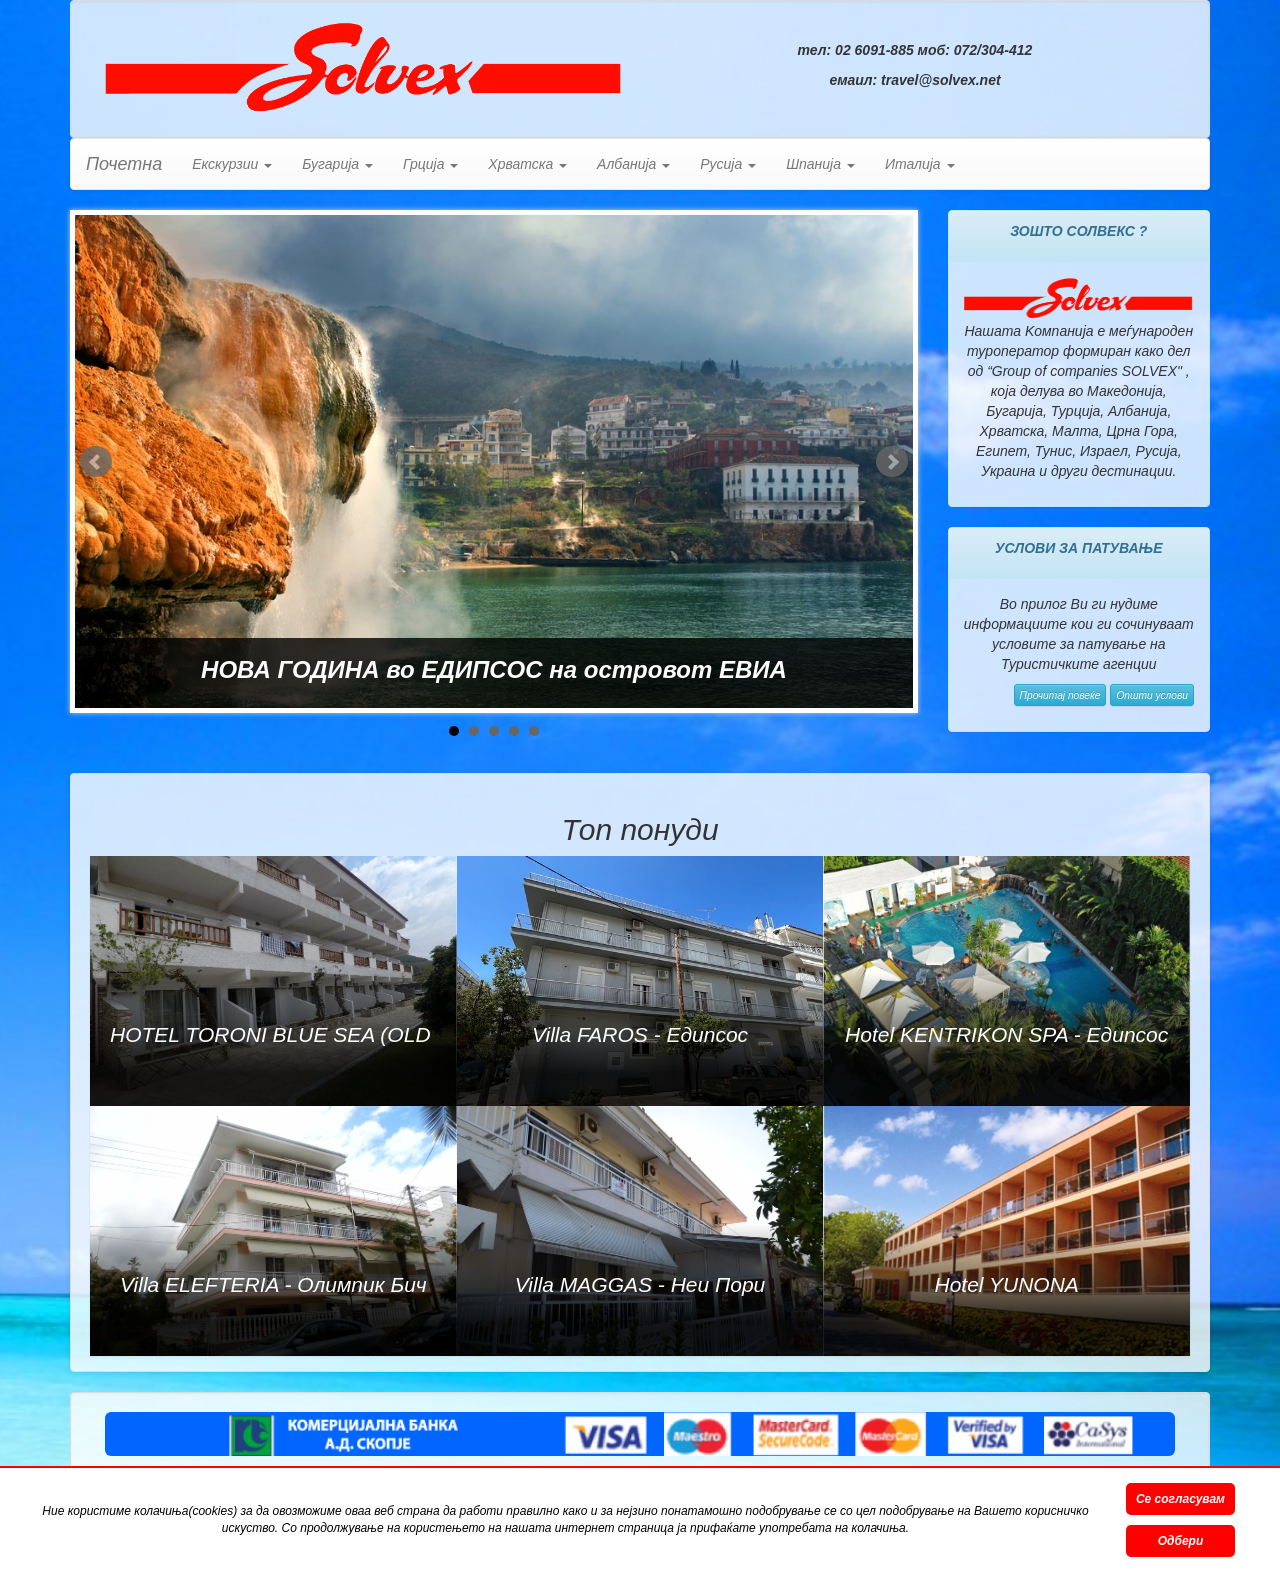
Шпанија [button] (820, 164)
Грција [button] (430, 164)
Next (892, 462)
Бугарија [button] (337, 164)
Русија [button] (728, 164)
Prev (96, 462)
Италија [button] (920, 164)
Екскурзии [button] (232, 164)
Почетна (124, 164)
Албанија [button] (633, 164)
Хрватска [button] (527, 164)
